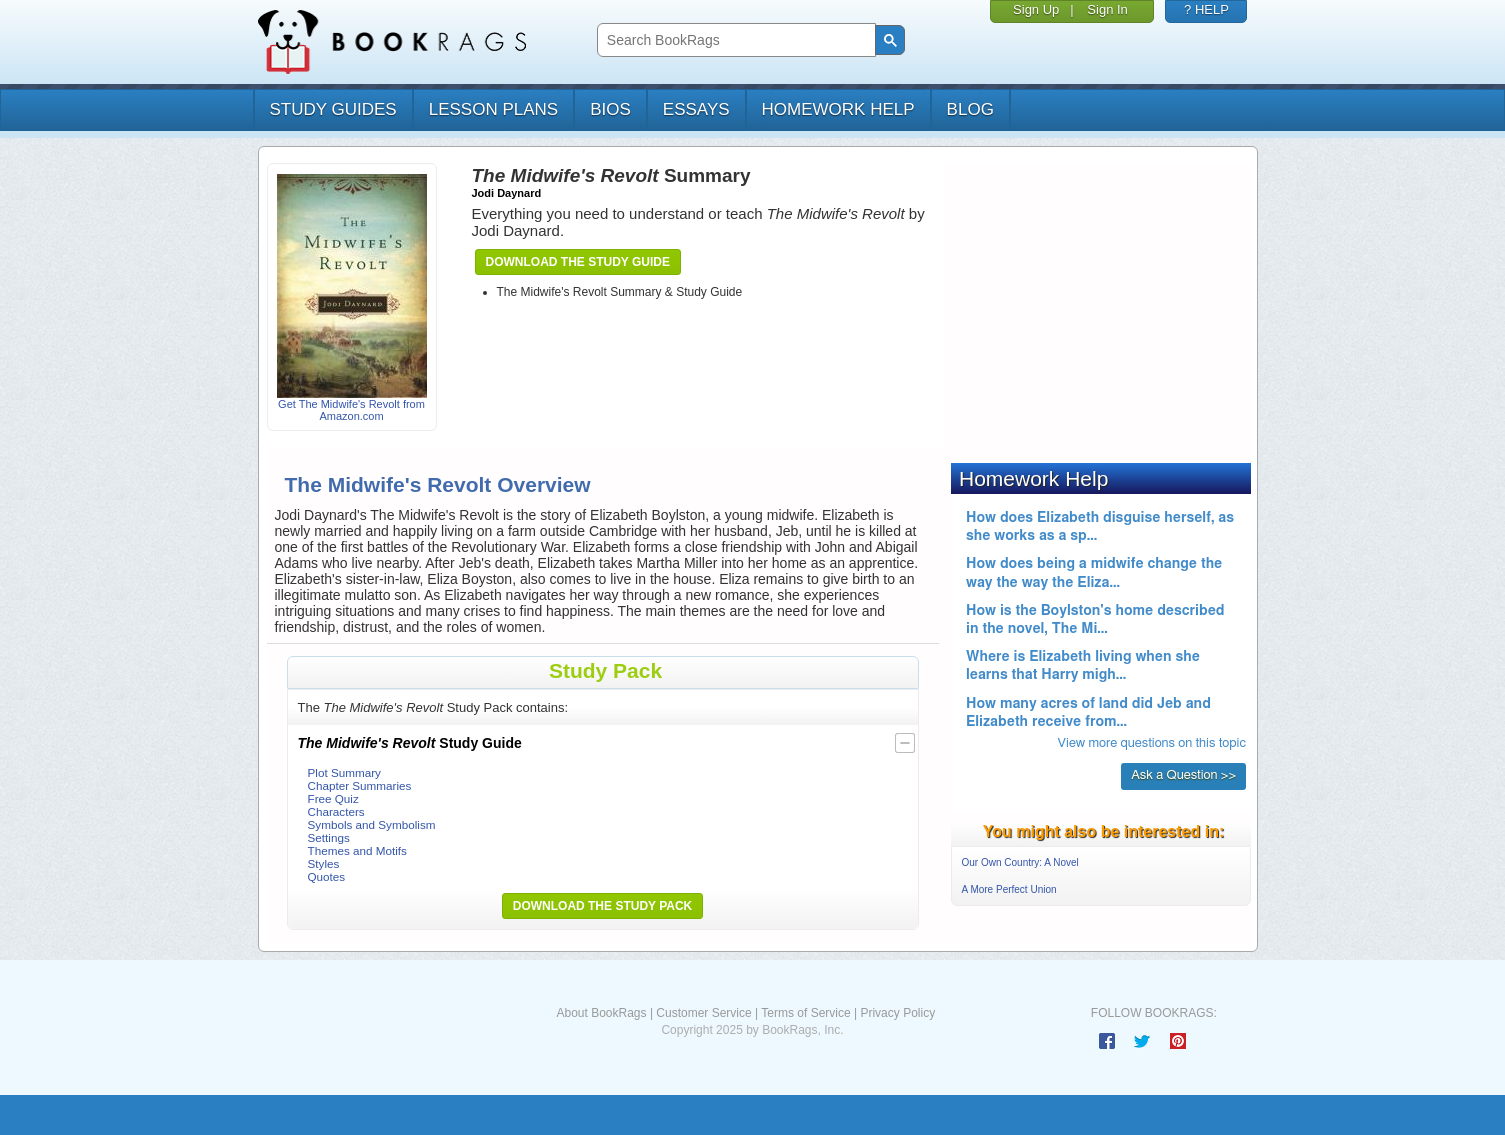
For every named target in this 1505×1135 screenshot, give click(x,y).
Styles (324, 863)
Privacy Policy (897, 1013)
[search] (734, 40)
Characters (336, 811)
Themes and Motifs (357, 850)
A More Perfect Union (1009, 889)
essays (696, 109)
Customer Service (703, 1013)
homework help (838, 109)
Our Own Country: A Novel (1020, 862)
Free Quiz (333, 798)
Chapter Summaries (360, 785)
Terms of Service (805, 1013)
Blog (970, 109)
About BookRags (601, 1013)
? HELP (1206, 9)
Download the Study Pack (603, 906)
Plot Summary (344, 772)
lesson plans (493, 109)
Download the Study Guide (578, 262)
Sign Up (1036, 9)
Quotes (327, 876)
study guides (333, 109)
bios (610, 109)
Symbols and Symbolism (372, 824)
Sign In (1107, 9)
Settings (329, 837)
